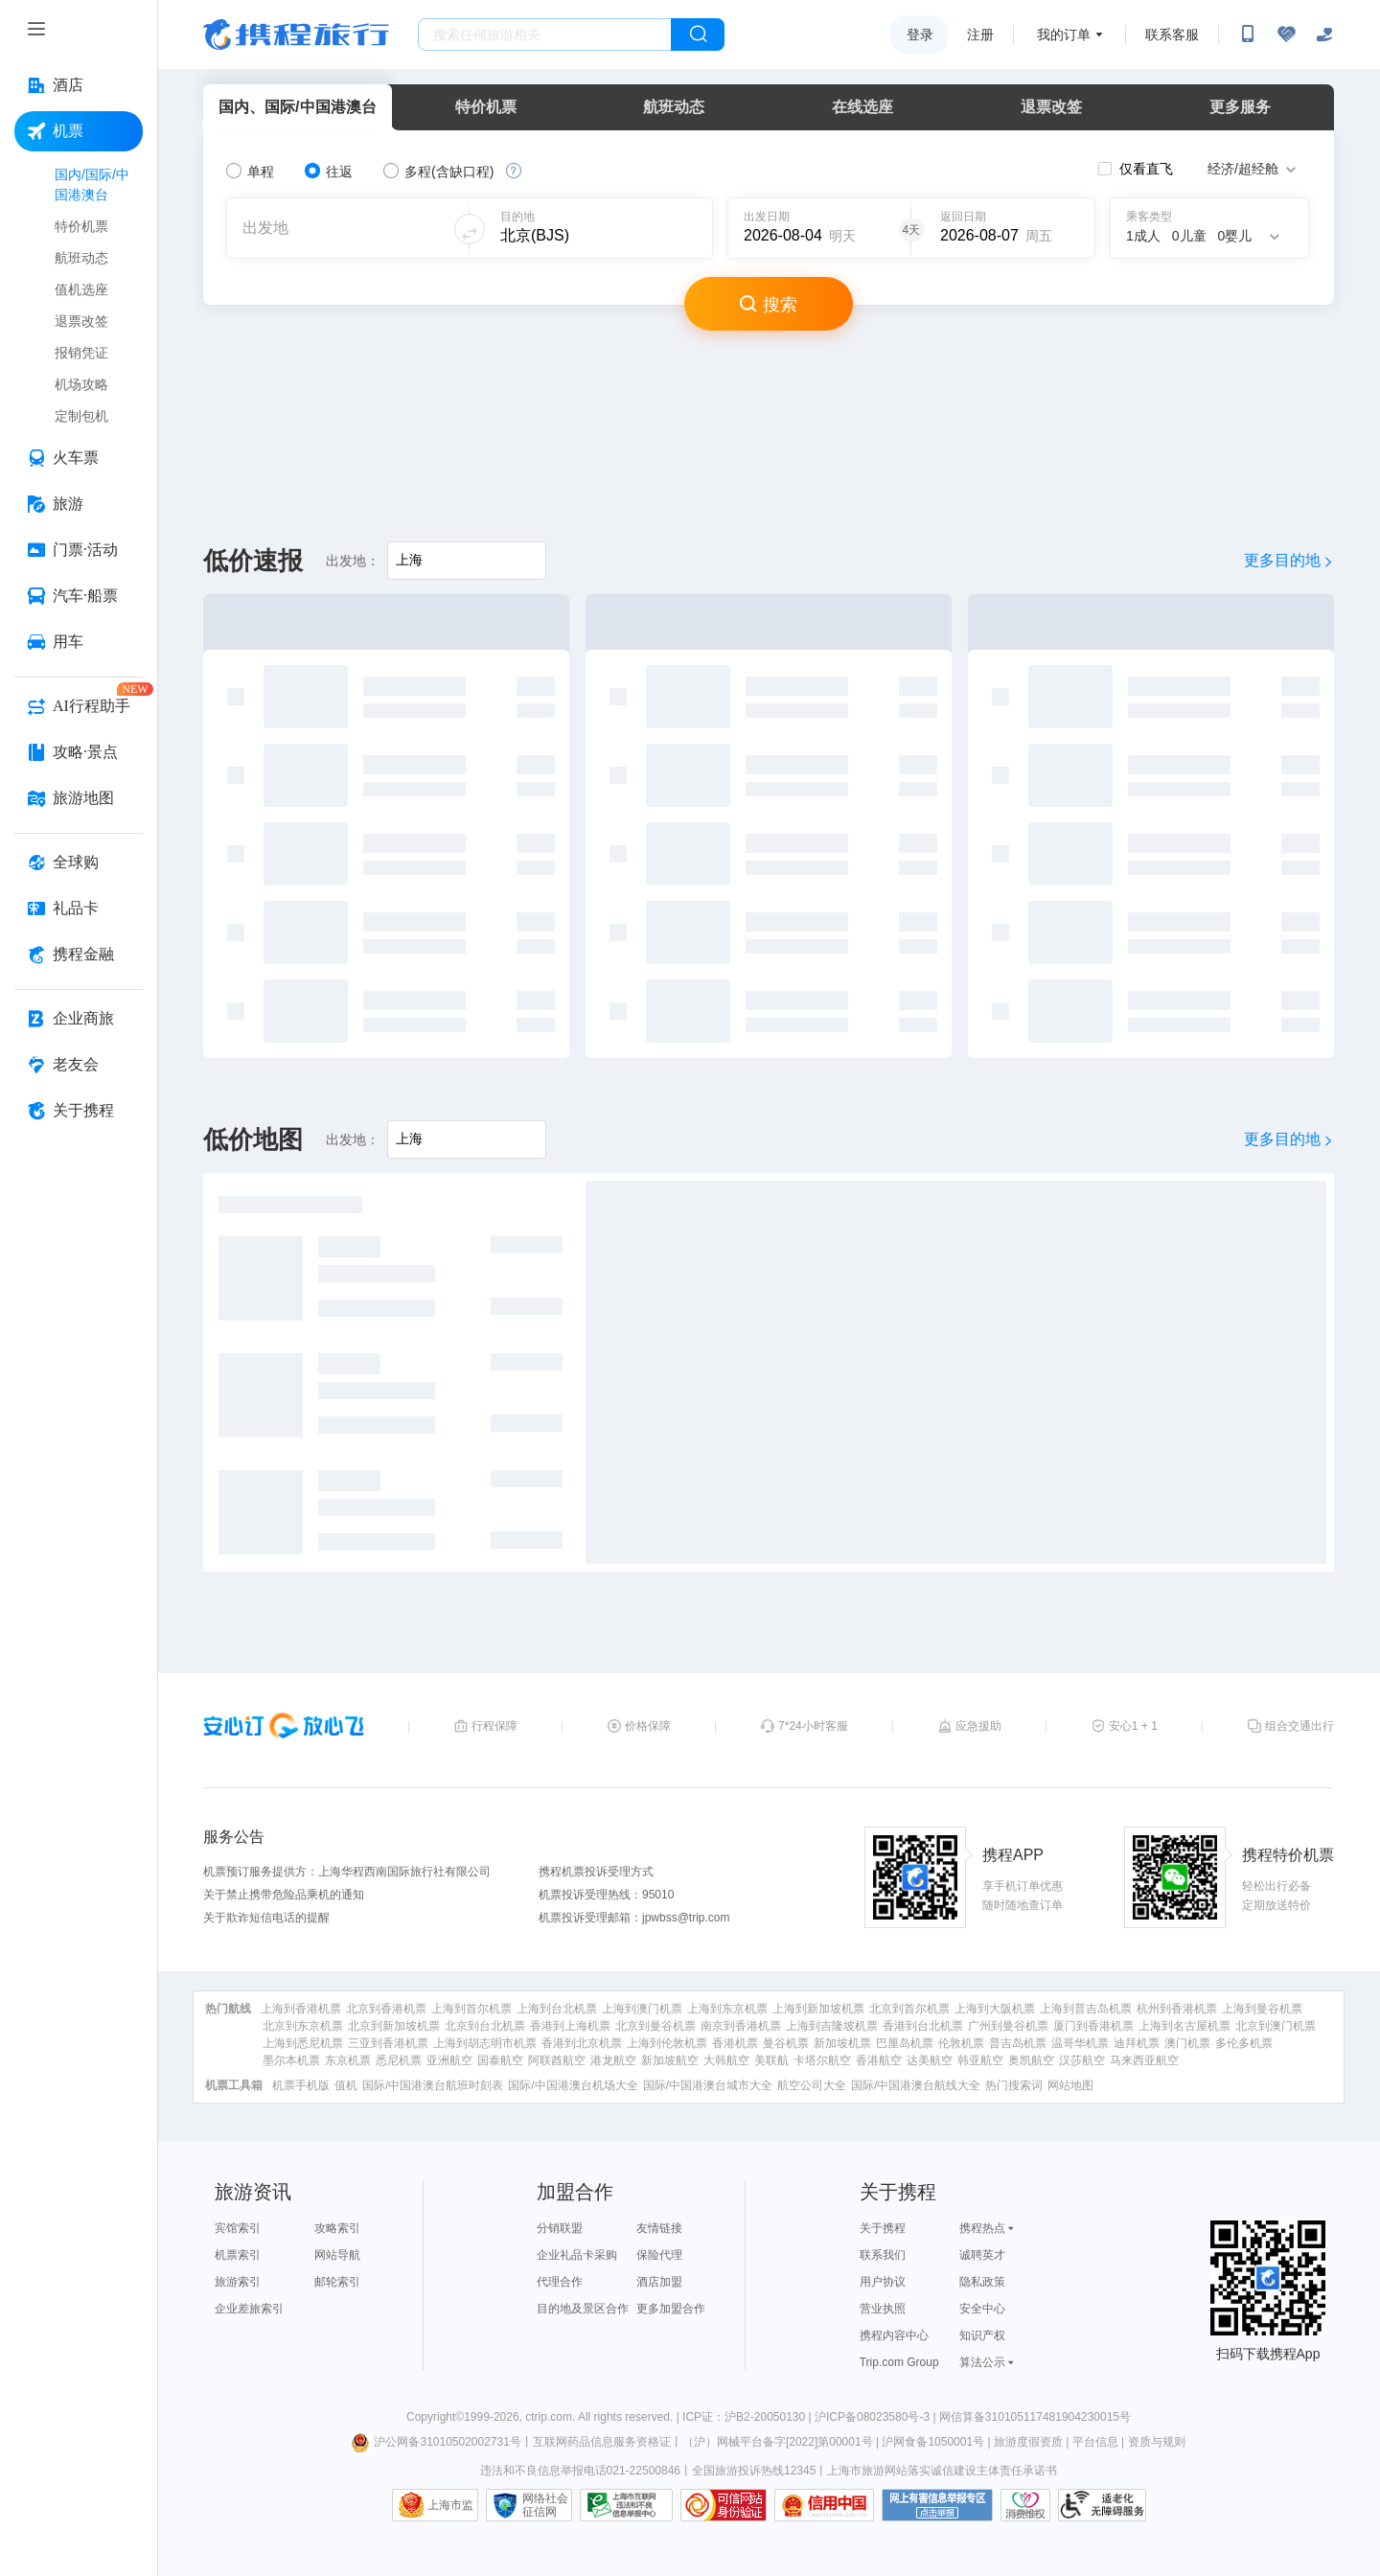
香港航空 (879, 2060)
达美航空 (930, 2060)
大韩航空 (726, 2060)
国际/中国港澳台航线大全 (915, 2085)
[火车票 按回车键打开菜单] (78, 458)
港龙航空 (613, 2060)
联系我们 (883, 2255)
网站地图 (1070, 2085)
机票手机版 (301, 2085)
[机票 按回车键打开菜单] (78, 131)
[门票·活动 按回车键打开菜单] (78, 550)
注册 (980, 34)
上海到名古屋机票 (1184, 2026)
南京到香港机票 (741, 2026)
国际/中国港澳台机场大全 (572, 2085)
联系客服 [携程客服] (1172, 34)
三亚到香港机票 (388, 2043)
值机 (345, 2085)
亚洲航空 (449, 2060)
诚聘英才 (982, 2255)
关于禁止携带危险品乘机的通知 (283, 1894)
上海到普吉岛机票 (1086, 2008)
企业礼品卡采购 (577, 2255)
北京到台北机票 (485, 2026)
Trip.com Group (899, 2362)
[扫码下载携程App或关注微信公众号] (1247, 34)
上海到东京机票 (727, 2008)
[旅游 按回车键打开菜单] (78, 504)
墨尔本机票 (291, 2060)
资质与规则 (1156, 2442)
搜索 (768, 303)
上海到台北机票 (557, 2008)
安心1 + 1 (1133, 1726)
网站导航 (337, 2255)
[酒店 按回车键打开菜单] (78, 85)
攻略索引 (337, 2228)
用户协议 (883, 2281)
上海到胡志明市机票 (485, 2043)
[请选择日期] (809, 228)
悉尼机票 (399, 2060)
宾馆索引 (238, 2228)
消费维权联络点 (1025, 2505)
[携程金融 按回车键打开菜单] (78, 954)
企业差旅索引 (249, 2308)
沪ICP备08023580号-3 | (877, 2417)
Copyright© (435, 2417)
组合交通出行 (1299, 1726)
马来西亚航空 (1144, 2060)
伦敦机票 (961, 2043)
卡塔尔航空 (822, 2060)
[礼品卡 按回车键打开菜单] (78, 908)
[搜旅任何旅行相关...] (545, 34)
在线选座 (862, 107)
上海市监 (450, 2505)
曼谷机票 (786, 2043)
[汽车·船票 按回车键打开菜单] (78, 596)
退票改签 (1051, 107)
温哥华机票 (1080, 2043)
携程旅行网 (296, 34)
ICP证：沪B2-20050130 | (748, 2417)
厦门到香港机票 (1093, 2026)
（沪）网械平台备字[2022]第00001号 (777, 2442)
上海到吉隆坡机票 (832, 2026)
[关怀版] (1324, 34)
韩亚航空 (980, 2060)
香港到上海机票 (570, 2026)
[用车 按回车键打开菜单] (78, 642)
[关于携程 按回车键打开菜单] (78, 1111)
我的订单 (1064, 34)
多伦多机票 (1244, 2043)
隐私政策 (982, 2281)
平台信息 (1095, 2442)
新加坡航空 (670, 2060)
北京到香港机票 (386, 2008)
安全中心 (982, 2308)
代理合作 (560, 2281)
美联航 (771, 2060)
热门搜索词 (1014, 2085)
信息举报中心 (626, 2505)
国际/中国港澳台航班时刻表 (432, 2085)
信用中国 (824, 2505)
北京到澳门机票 (1275, 2026)
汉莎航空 (1082, 2060)
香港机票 (735, 2043)
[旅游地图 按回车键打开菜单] (78, 798)
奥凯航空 (1031, 2060)
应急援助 (978, 1726)
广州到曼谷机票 (1008, 2026)
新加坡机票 (842, 2043)
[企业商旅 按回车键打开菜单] (78, 1019)
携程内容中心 (894, 2335)
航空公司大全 (811, 2085)
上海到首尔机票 (471, 2008)
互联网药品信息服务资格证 (602, 2442)
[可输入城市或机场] (594, 228)
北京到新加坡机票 (394, 2026)
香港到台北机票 (923, 2026)
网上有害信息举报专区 (937, 2505)
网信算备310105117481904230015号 (1035, 2417)
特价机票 (486, 107)
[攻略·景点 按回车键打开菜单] (78, 752)
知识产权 (982, 2335)
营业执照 (883, 2308)
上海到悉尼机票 (303, 2043)
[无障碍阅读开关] (1286, 34)
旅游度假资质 (1028, 2442)
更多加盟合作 (670, 2308)
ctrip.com (548, 2417)
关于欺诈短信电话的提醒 (266, 1917)
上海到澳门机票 (642, 2008)
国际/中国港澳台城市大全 (707, 2085)
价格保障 (648, 1726)
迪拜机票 (1137, 2043)
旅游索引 (238, 2281)
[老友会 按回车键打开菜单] (78, 1065)
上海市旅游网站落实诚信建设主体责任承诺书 (942, 2470)
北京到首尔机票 (909, 2008)
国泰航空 (500, 2060)
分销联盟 (560, 2228)
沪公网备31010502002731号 (436, 2442)
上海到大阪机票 (994, 2008)
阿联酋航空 (557, 2060)
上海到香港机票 (301, 2008)
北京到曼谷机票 (655, 2026)
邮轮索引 (337, 2281)
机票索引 (238, 2255)
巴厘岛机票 (904, 2043)
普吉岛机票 (1017, 2043)
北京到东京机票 (303, 2026)
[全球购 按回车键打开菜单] (78, 862)
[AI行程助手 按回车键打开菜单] (78, 706)
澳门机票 (1187, 2043)
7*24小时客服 (813, 1726)
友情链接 (659, 2228)
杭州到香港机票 (1177, 2008)
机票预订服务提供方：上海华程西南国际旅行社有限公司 (347, 1871)
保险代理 (659, 2255)
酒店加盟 (659, 2281)
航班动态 (673, 107)
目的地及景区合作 (583, 2308)
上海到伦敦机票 (667, 2043)
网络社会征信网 (545, 2505)
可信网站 (723, 2505)
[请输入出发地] (466, 560)
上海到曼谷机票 (1262, 2008)
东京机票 (348, 2060)
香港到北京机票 (581, 2043)
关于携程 (883, 2228)
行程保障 (495, 1726)
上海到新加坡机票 (818, 2008)
